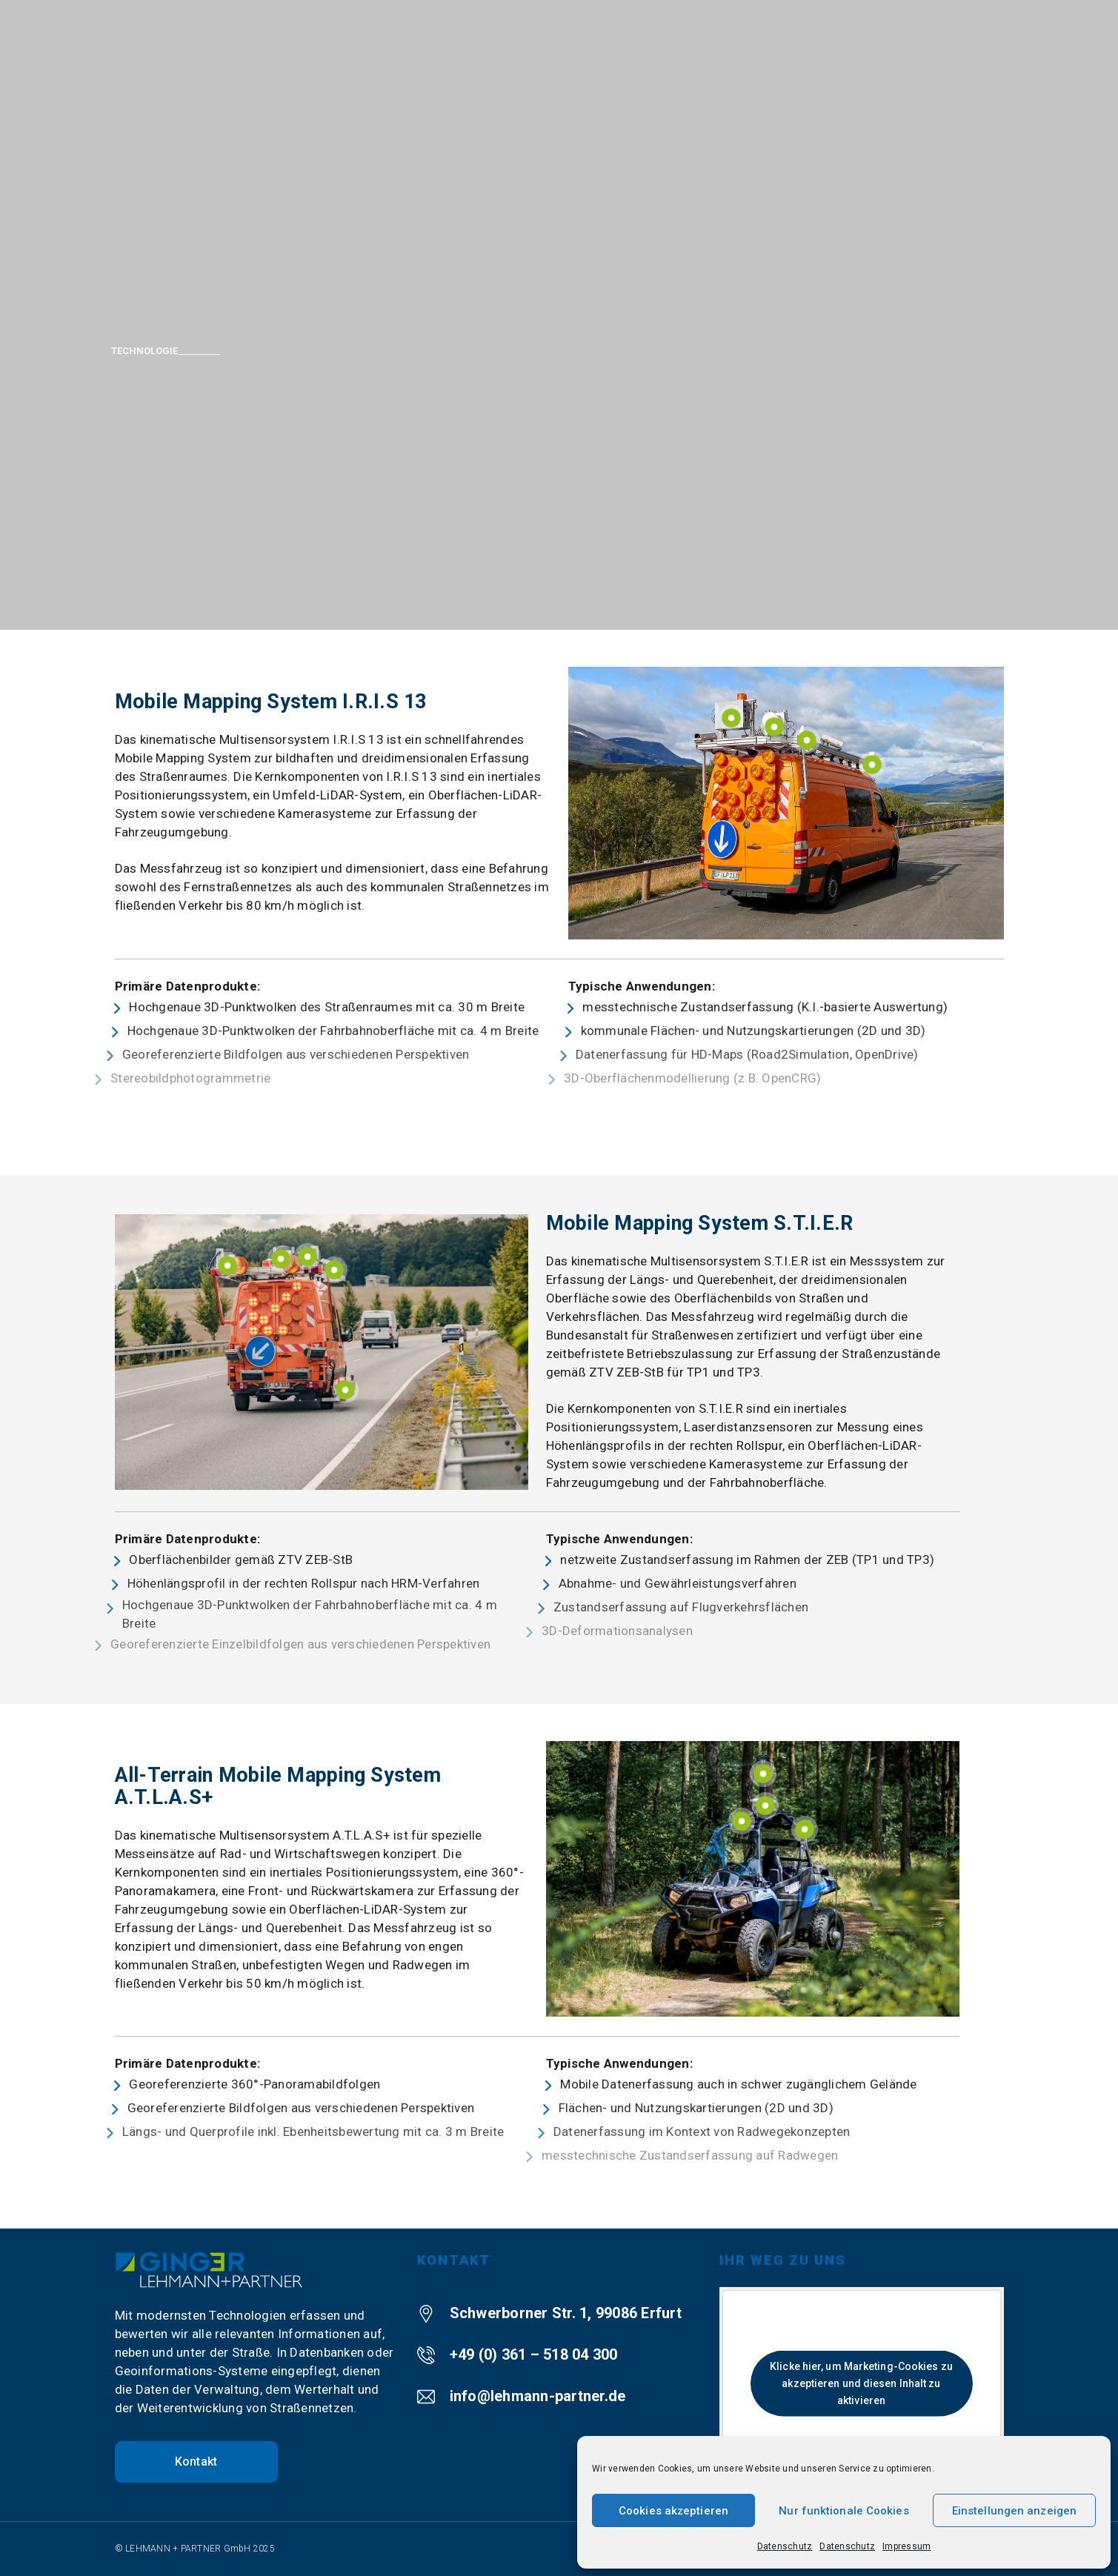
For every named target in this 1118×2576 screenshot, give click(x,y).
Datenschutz (785, 2546)
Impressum (906, 2546)
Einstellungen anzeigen (1014, 2510)
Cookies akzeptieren (673, 2510)
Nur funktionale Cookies (843, 2510)
